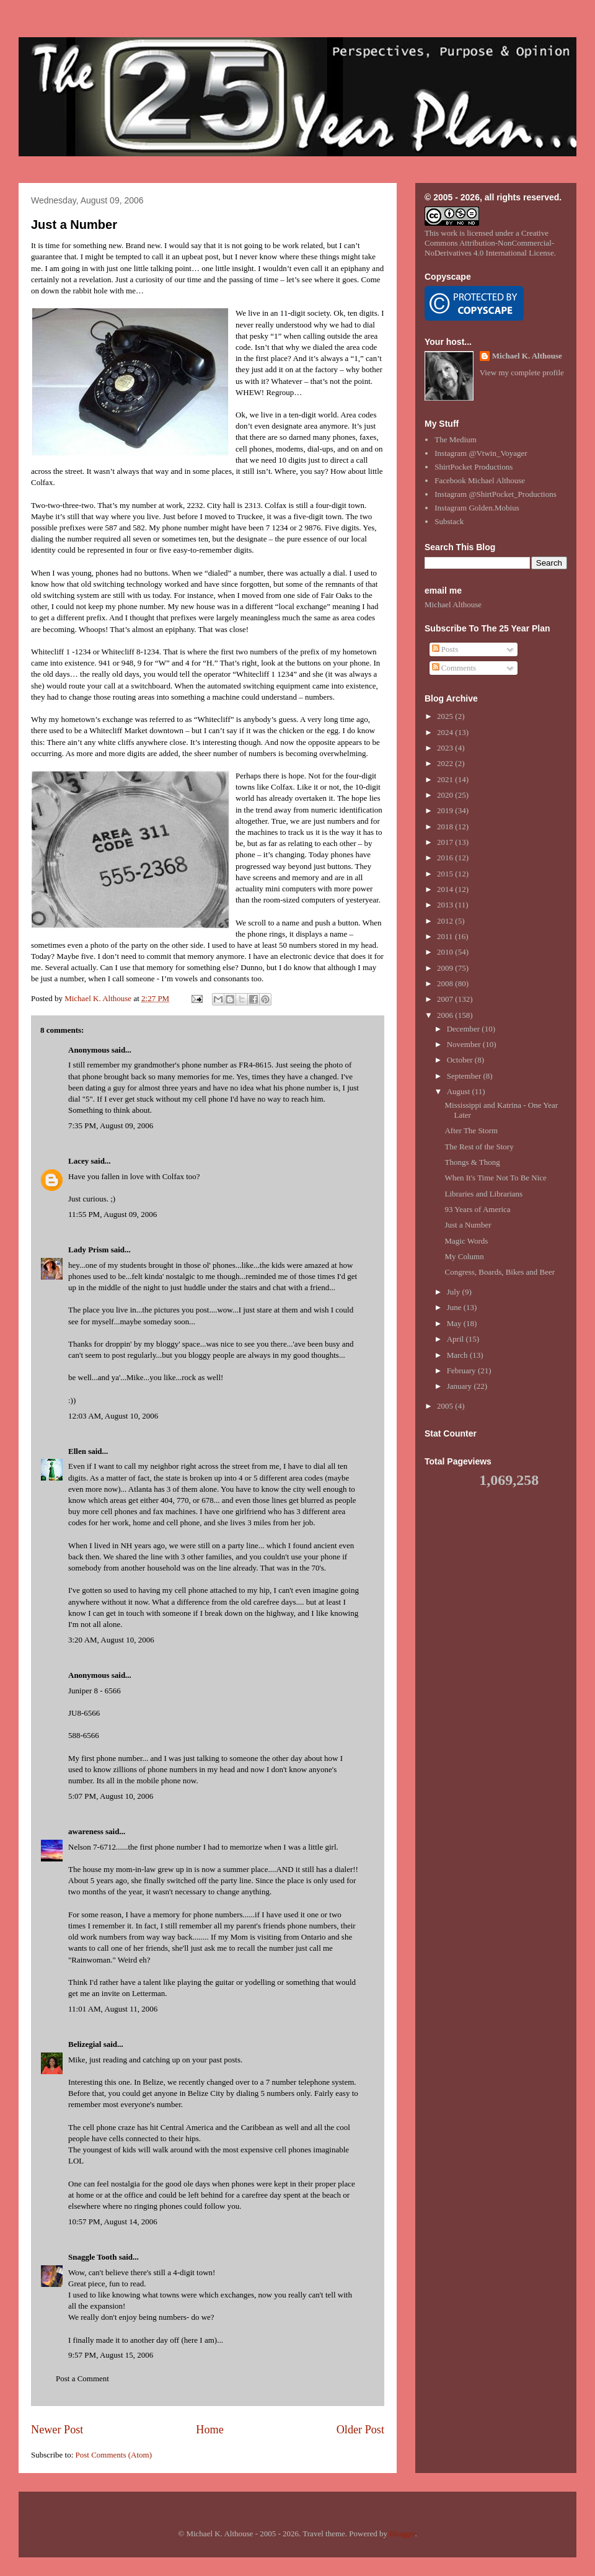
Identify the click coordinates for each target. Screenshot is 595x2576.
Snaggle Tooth (92, 2257)
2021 (446, 779)
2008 (446, 983)
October (461, 1059)
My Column (463, 1256)
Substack (449, 521)
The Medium (455, 439)
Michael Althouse (453, 604)
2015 (446, 873)
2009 (446, 968)
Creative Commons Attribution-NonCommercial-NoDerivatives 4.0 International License (489, 242)
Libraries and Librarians (483, 1193)
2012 (446, 920)
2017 (446, 842)
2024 (446, 732)
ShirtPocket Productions (473, 466)
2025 (446, 716)
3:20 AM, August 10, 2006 (111, 1639)
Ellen (77, 1451)
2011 (446, 936)
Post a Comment (82, 2378)
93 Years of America (477, 1209)
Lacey (78, 1160)
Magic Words (466, 1241)
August (459, 1091)
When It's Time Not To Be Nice (495, 1177)
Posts (445, 649)
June (455, 1307)
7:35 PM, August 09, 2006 (110, 1125)
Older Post (360, 2429)
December (464, 1028)
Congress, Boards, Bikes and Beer (499, 1272)
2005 (446, 1406)
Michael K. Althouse (527, 355)
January (460, 1386)
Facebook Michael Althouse (479, 480)
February (462, 1370)
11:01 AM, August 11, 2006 (112, 2008)
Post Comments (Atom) (114, 2454)
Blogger (402, 2533)
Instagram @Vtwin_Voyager (480, 453)
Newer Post (57, 2429)
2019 (446, 810)
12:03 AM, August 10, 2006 (113, 1415)
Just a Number (74, 224)
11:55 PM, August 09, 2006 (112, 1214)
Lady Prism (88, 1249)
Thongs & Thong (472, 1162)
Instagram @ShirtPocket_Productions (495, 494)
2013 (446, 904)
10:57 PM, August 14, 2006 (112, 2221)
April (456, 1339)
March (458, 1355)
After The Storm (471, 1130)
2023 (446, 747)
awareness (86, 1831)
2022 (446, 763)
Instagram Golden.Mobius (476, 507)
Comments (454, 667)
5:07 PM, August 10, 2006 (110, 1796)
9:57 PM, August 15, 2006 (110, 2355)
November (465, 1044)
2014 (446, 889)
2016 (446, 857)
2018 (446, 826)
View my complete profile (522, 372)
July (454, 1291)
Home (209, 2429)
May (455, 1323)
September (465, 1076)
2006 (446, 1015)
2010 (446, 951)
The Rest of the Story (478, 1146)
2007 (446, 999)
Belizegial (84, 2044)
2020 (446, 795)
